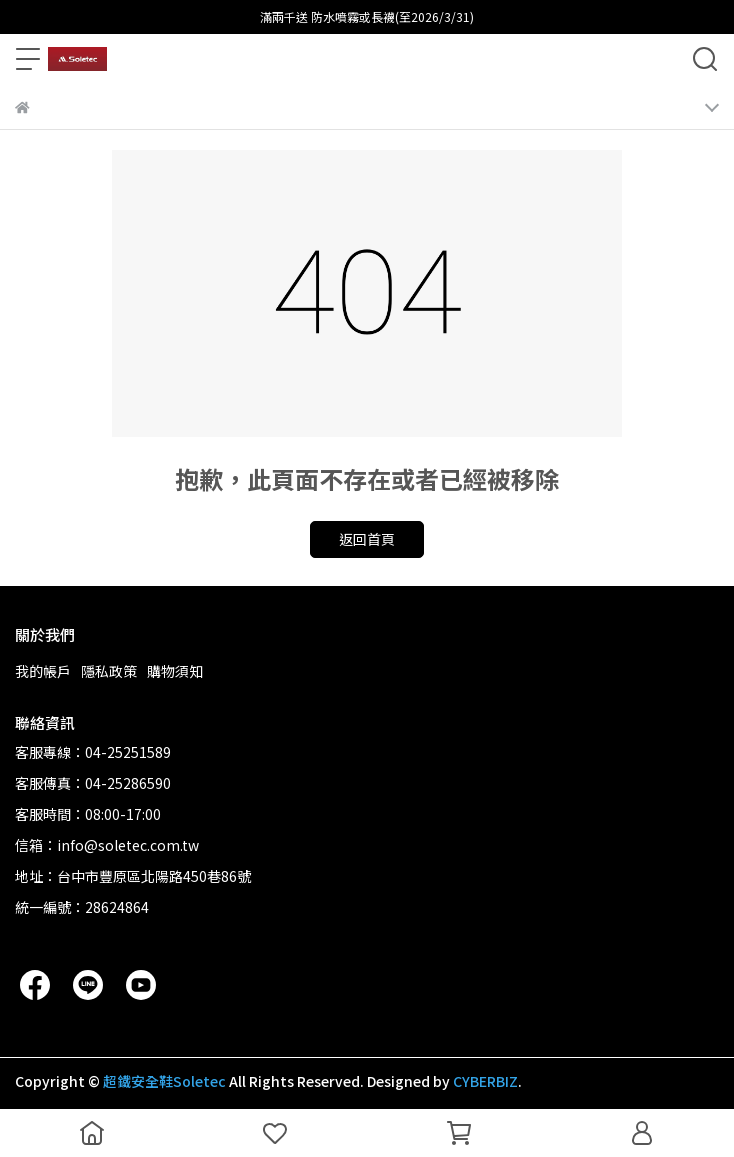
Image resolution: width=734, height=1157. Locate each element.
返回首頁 (367, 539)
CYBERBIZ (485, 1081)
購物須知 (175, 671)
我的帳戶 (43, 671)
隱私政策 (109, 671)
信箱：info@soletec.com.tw (107, 845)
